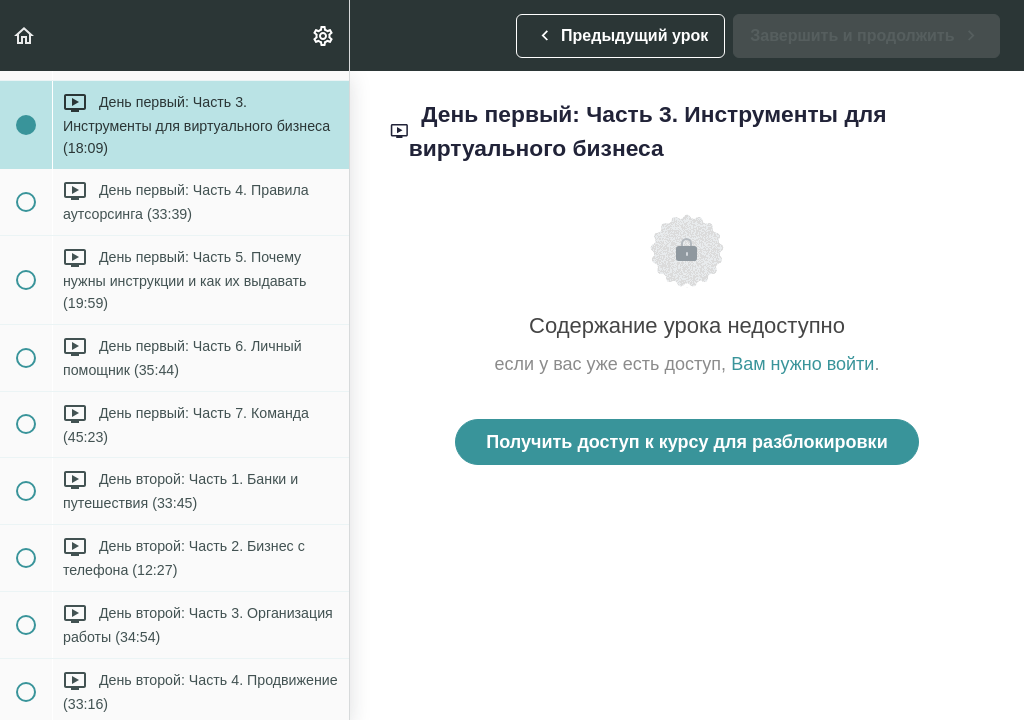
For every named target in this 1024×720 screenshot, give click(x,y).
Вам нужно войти (802, 364)
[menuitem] (324, 35)
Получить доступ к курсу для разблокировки (686, 442)
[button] (25, 35)
